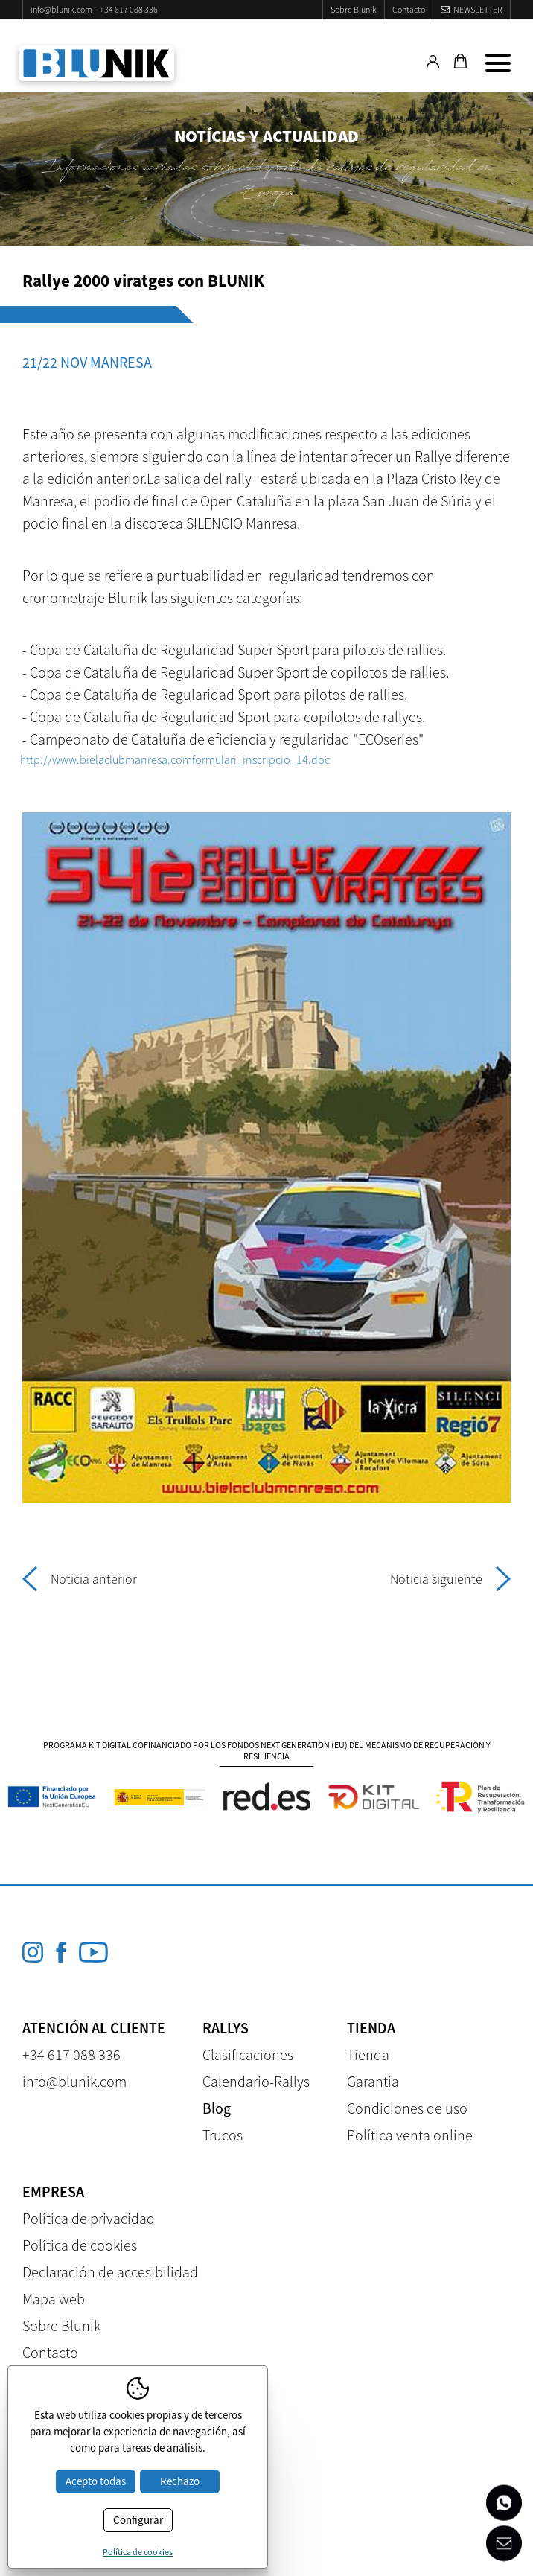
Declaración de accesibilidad (110, 2272)
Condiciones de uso (407, 2108)
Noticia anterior (79, 1578)
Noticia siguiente (450, 1578)
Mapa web (53, 2298)
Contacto (408, 9)
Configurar (138, 2520)
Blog (216, 2108)
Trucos (222, 2135)
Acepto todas (96, 2481)
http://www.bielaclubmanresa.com (106, 759)
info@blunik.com (61, 9)
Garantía (373, 2081)
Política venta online (410, 2135)
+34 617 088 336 (129, 9)
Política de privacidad (88, 2218)
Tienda (368, 2054)
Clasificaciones (247, 2054)
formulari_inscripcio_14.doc (261, 759)
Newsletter (477, 9)
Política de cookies (79, 2245)
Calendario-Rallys (256, 2081)
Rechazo (180, 2481)
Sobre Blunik (354, 9)
